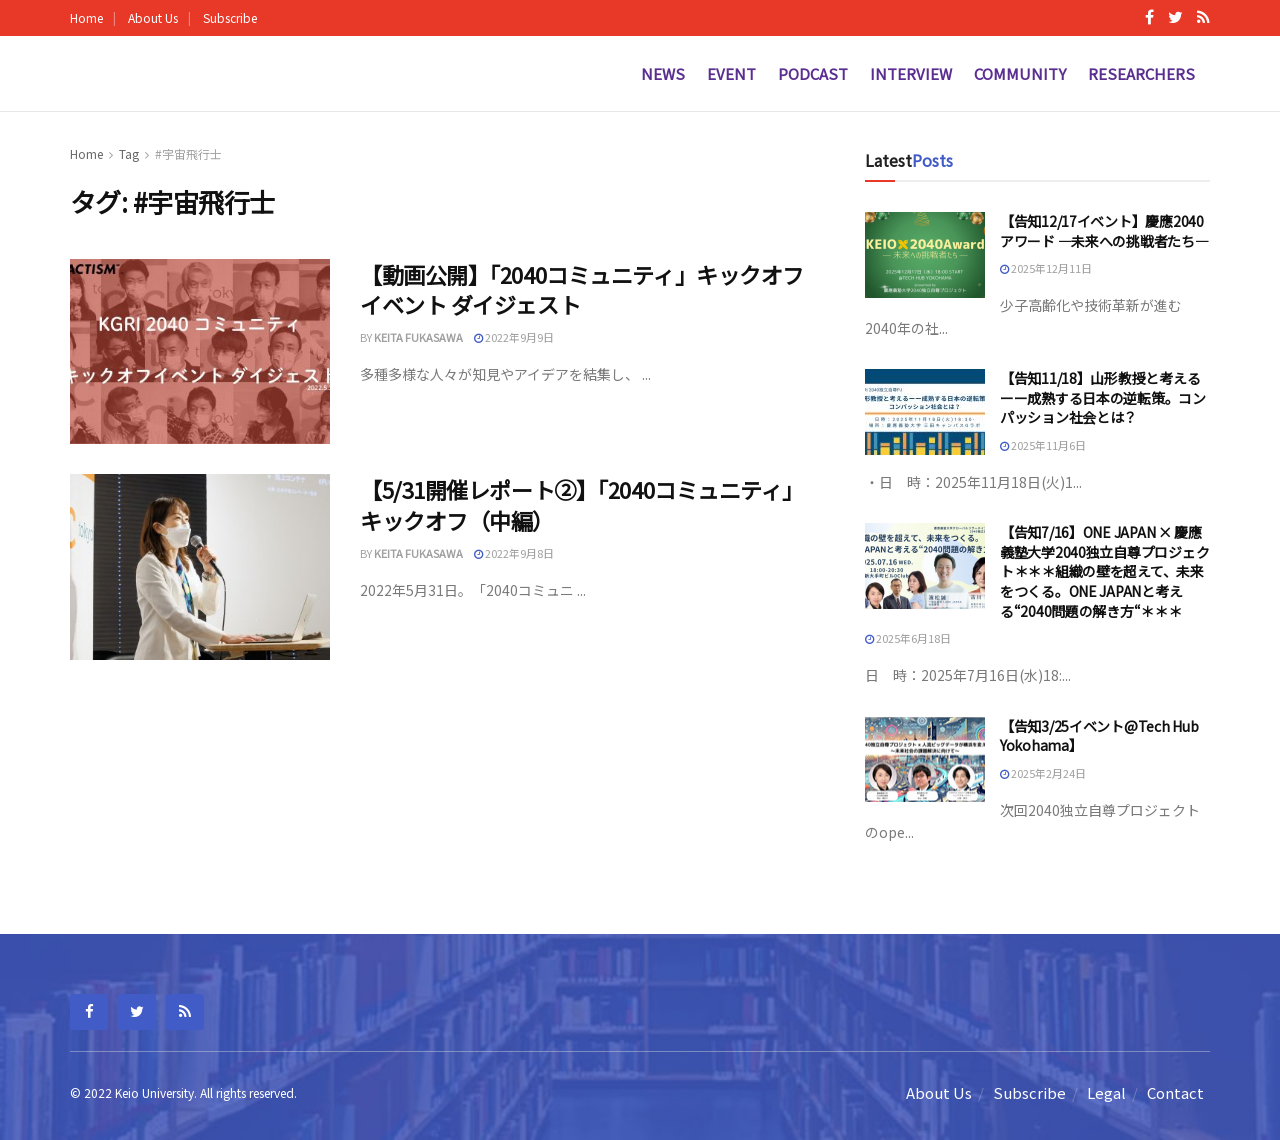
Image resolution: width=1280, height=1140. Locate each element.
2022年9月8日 (514, 553)
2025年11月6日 (1043, 445)
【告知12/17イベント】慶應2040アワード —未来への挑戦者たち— (1104, 231)
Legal (1106, 1092)
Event (731, 73)
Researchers (1141, 73)
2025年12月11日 (1046, 268)
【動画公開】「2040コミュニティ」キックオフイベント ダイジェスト (582, 289)
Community (1020, 73)
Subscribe (230, 17)
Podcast (813, 73)
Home (86, 17)
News (663, 73)
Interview (911, 73)
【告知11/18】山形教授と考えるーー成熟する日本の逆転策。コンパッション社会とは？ (1103, 397)
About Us (153, 17)
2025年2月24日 (1043, 773)
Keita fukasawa (418, 337)
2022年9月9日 (514, 337)
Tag (129, 153)
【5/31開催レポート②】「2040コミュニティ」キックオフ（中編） (582, 504)
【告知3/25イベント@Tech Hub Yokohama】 (1099, 736)
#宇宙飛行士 (188, 153)
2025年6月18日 (908, 638)
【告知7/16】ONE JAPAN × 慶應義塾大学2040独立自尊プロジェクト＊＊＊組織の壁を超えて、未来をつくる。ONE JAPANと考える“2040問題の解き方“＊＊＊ (1104, 571)
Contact (1175, 1092)
